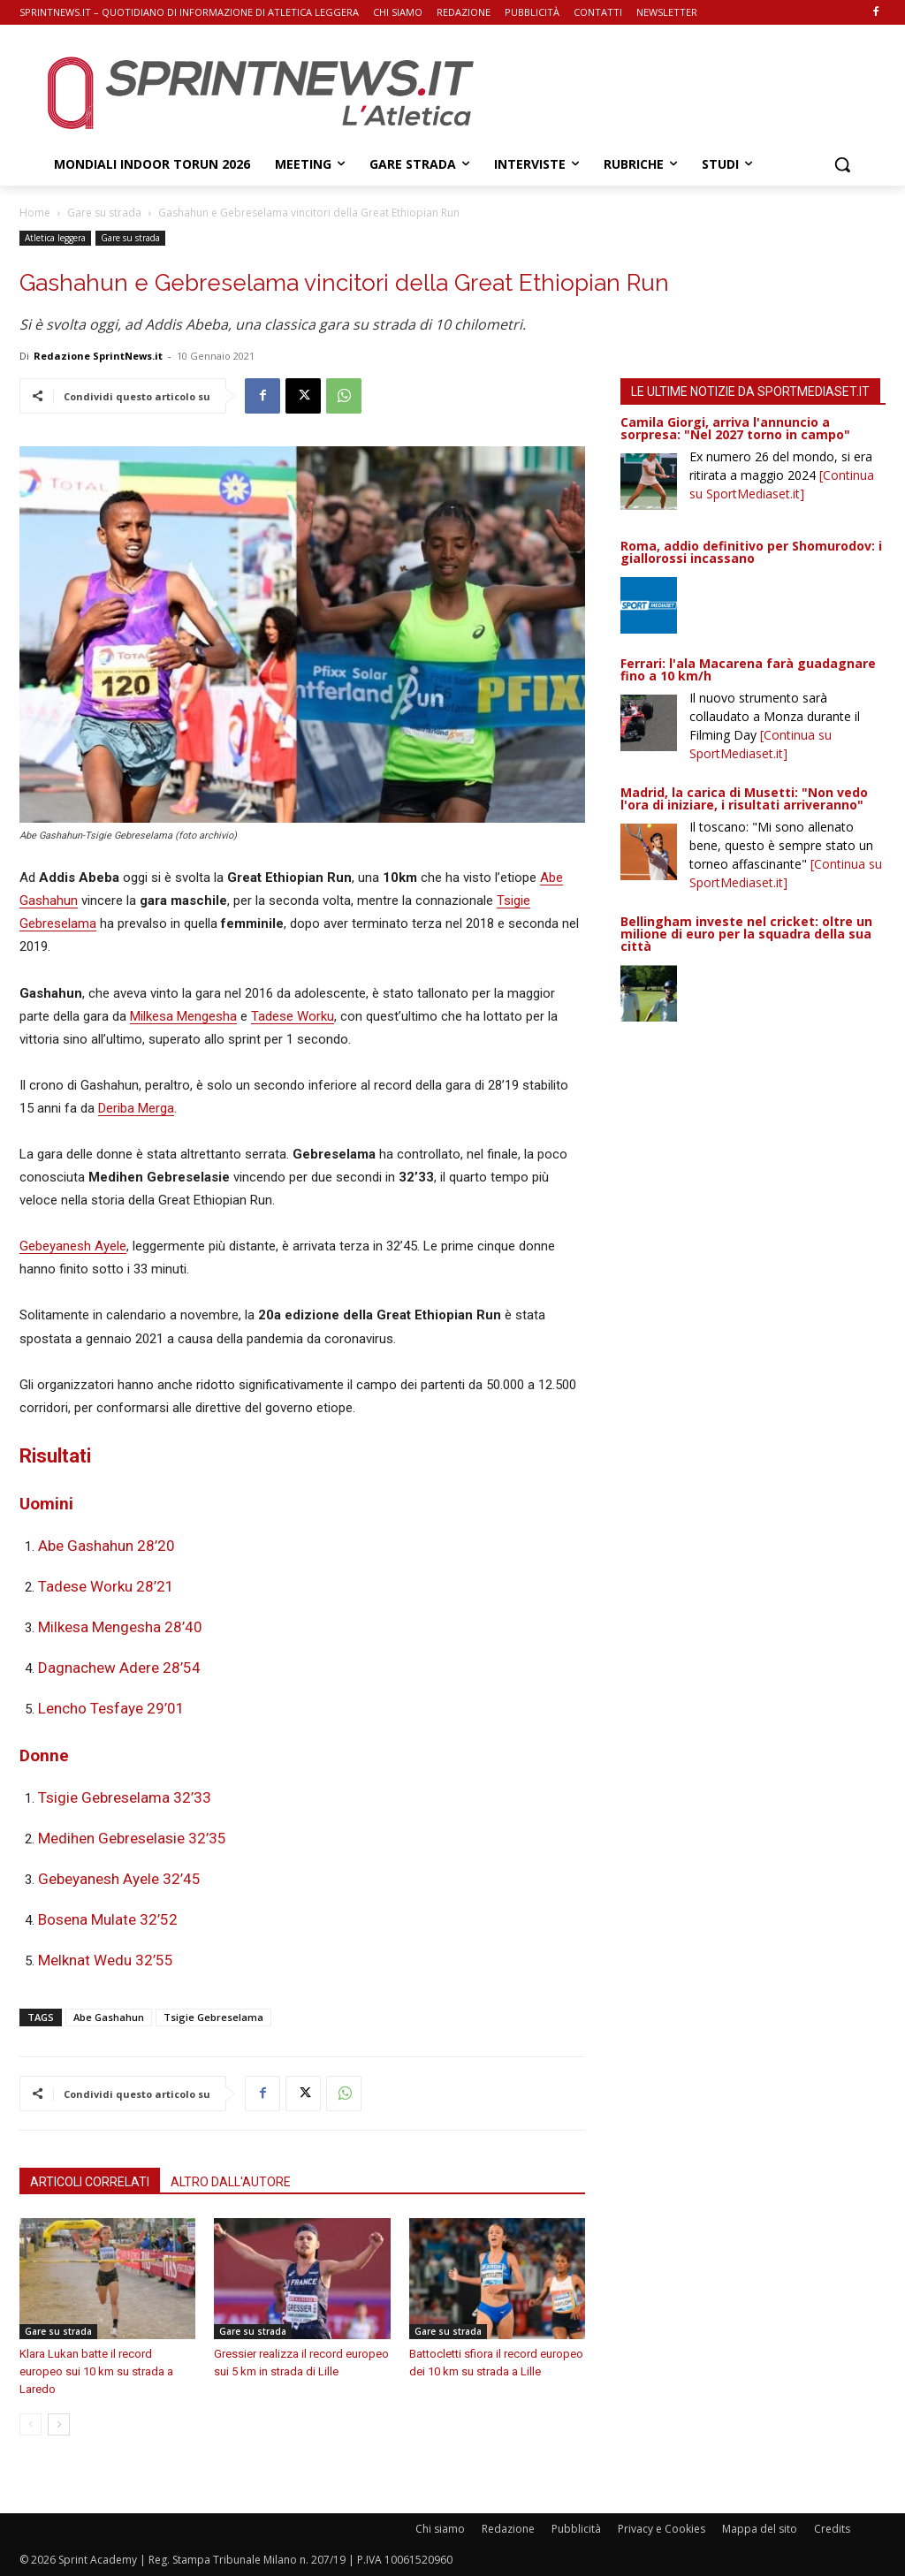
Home (34, 212)
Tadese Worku (292, 1016)
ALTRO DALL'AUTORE (231, 2182)
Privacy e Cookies (661, 2528)
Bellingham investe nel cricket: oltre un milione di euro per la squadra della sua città (746, 933)
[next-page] (59, 2424)
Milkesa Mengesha (183, 1016)
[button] (842, 164)
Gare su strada (104, 212)
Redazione (508, 2528)
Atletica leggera (55, 238)
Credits (832, 2528)
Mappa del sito (759, 2528)
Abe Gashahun (108, 2017)
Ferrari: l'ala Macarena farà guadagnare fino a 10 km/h (748, 669)
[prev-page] (30, 2424)
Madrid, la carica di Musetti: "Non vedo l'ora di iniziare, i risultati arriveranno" (744, 798)
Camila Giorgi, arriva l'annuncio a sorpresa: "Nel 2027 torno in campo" (735, 428)
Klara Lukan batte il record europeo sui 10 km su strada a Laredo (96, 2371)
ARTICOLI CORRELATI (89, 2182)
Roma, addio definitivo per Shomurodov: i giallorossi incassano (751, 551)
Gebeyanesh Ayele (72, 1246)
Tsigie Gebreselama (213, 2017)
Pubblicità (576, 2528)
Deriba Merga (136, 1108)
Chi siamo (440, 2528)
